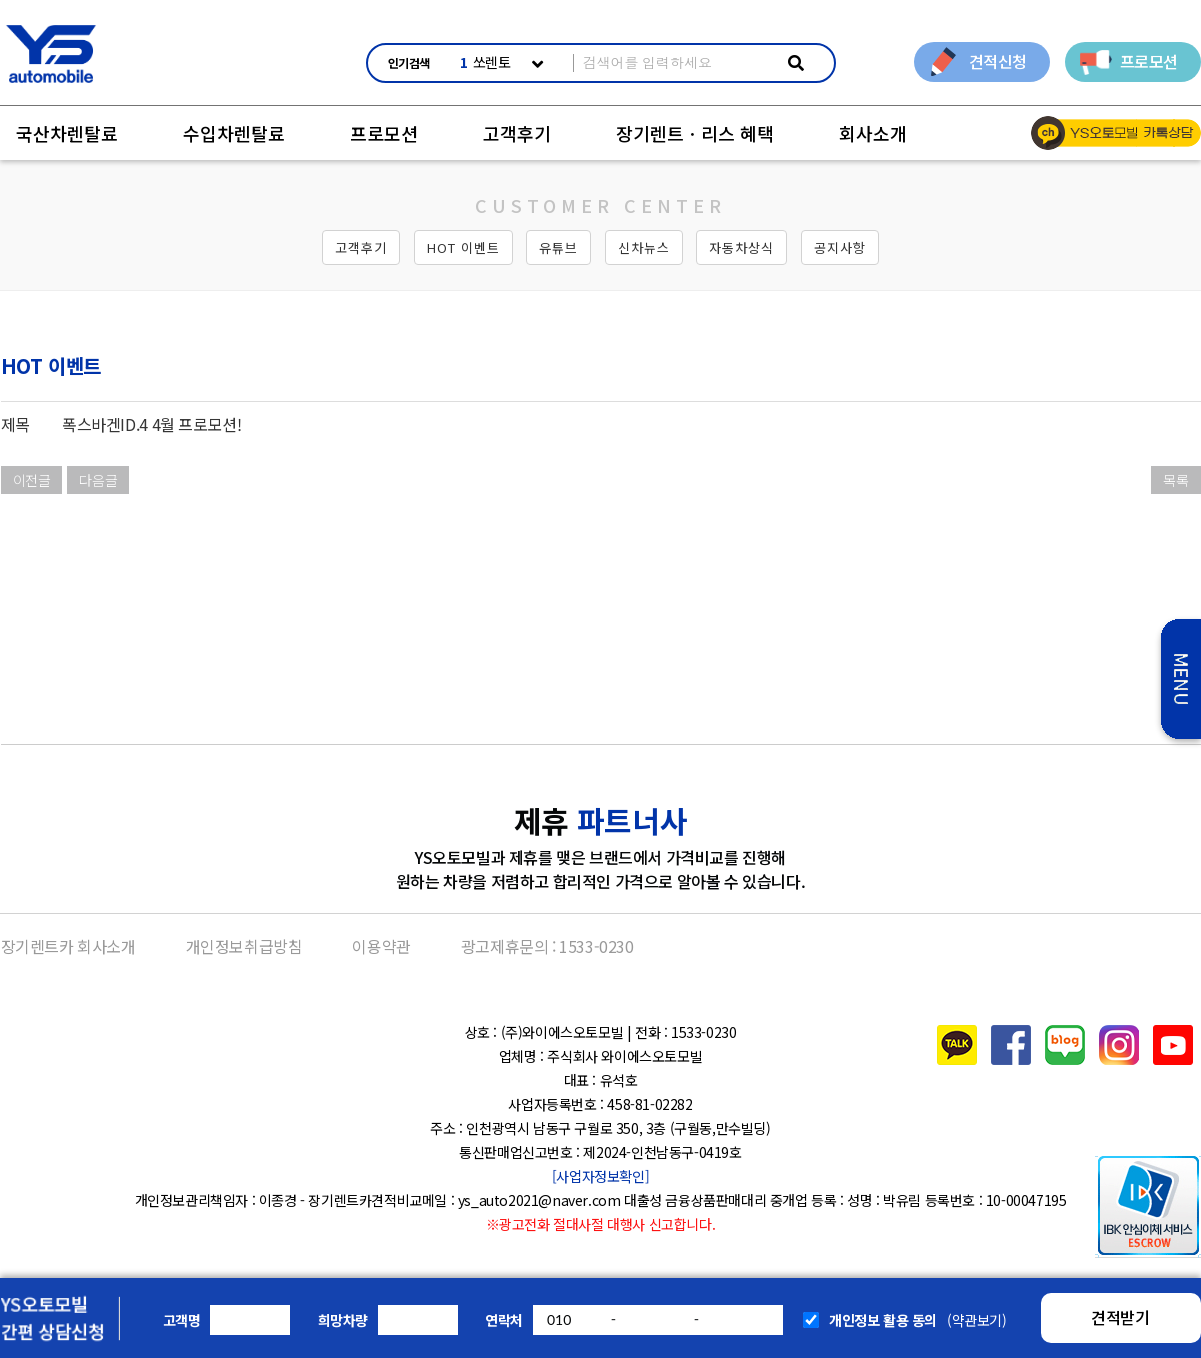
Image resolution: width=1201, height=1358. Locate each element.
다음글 (98, 480)
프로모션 (1149, 61)
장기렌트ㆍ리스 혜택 (695, 133)
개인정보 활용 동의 (883, 1320)
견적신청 (998, 61)
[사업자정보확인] (600, 1176)
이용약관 (381, 946)
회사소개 (873, 133)
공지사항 (840, 247)
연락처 (504, 1320)
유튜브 (558, 247)
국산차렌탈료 (67, 133)
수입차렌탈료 (234, 133)
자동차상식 (741, 247)
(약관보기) (977, 1320)
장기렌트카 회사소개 (68, 946)
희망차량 (343, 1320)
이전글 (32, 480)
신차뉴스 (644, 247)
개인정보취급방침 (244, 946)
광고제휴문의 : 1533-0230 (547, 946)
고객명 (182, 1320)
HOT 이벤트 (463, 247)
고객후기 (517, 133)
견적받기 (1120, 1317)
